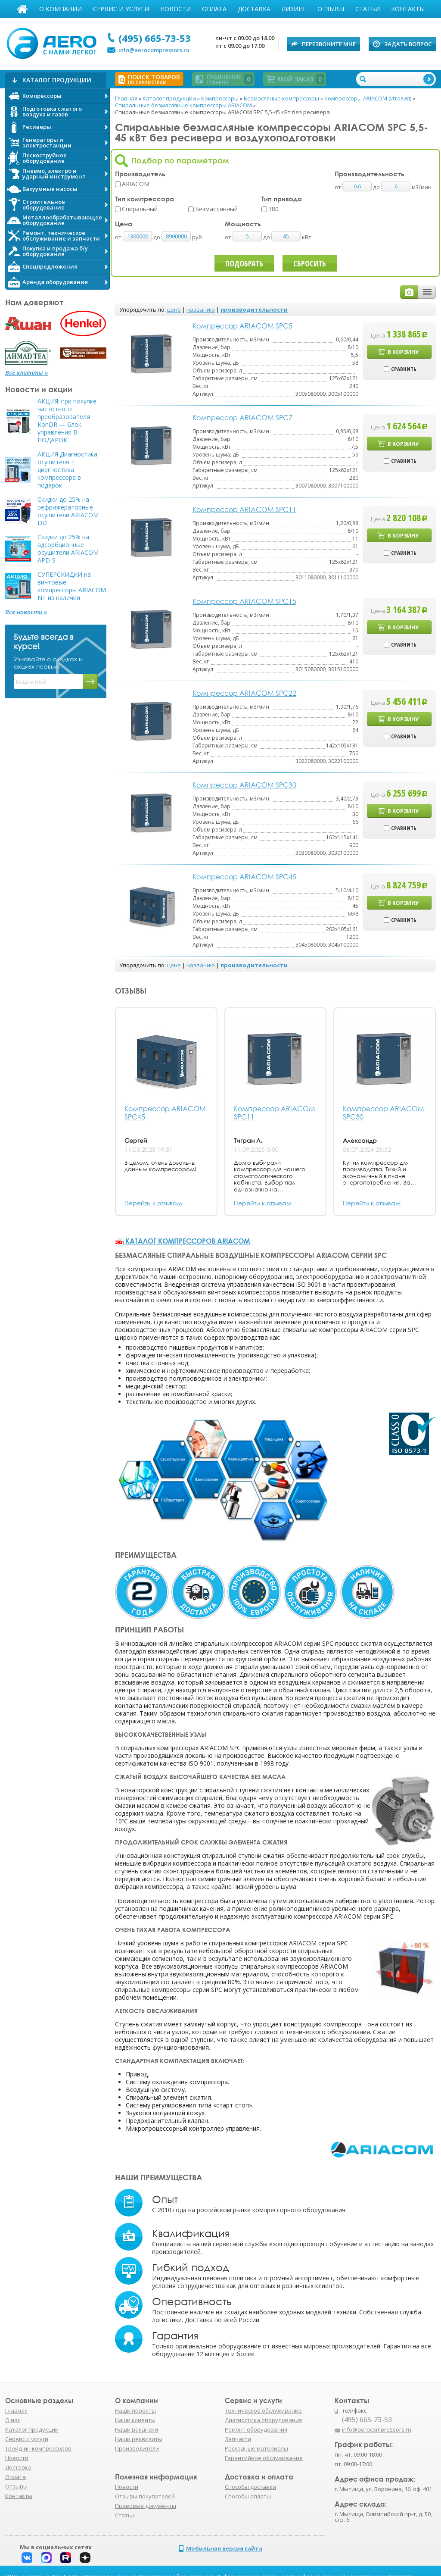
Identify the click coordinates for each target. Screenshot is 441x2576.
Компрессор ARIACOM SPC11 (274, 1113)
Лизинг (294, 9)
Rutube (65, 2557)
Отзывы (330, 9)
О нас (12, 2420)
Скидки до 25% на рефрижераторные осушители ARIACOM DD (68, 511)
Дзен (85, 2557)
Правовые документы (145, 2506)
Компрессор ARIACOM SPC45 (165, 1113)
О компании (60, 9)
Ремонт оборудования (256, 2429)
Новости (175, 9)
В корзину (403, 352)
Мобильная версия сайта (224, 2548)
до (157, 237)
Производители (137, 2448)
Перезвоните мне (329, 44)
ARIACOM (135, 184)
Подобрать (244, 263)
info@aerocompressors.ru (153, 50)
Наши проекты (135, 2410)
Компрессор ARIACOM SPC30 (383, 1113)
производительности (254, 309)
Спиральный (140, 209)
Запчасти (238, 2439)
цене (174, 309)
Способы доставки (250, 2487)
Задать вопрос (408, 44)
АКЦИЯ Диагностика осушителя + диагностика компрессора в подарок (67, 469)
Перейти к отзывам (153, 1203)
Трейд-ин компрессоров (38, 2448)
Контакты (408, 9)
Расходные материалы (256, 2448)
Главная (22, 9)
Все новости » (26, 612)
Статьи (367, 9)
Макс (46, 2557)
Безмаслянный (216, 209)
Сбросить (309, 263)
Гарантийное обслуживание (264, 2458)
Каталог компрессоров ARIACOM (187, 1241)
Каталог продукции (32, 2429)
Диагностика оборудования (263, 2420)
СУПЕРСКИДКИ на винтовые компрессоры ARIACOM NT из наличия (71, 586)
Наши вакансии (136, 2429)
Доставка (254, 9)
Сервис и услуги (121, 9)
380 (273, 209)
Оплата (214, 9)
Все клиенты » (26, 373)
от (119, 237)
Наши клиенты (135, 2420)
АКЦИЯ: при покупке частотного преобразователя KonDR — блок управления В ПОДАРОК (66, 420)
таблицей (427, 292)
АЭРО (53, 42)
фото (409, 292)
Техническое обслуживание (263, 2410)
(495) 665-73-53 (154, 37)
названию (200, 309)
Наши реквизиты (138, 2439)
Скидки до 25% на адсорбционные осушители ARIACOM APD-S (68, 548)
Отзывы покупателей (145, 2496)
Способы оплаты (248, 2496)
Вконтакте (27, 2557)
